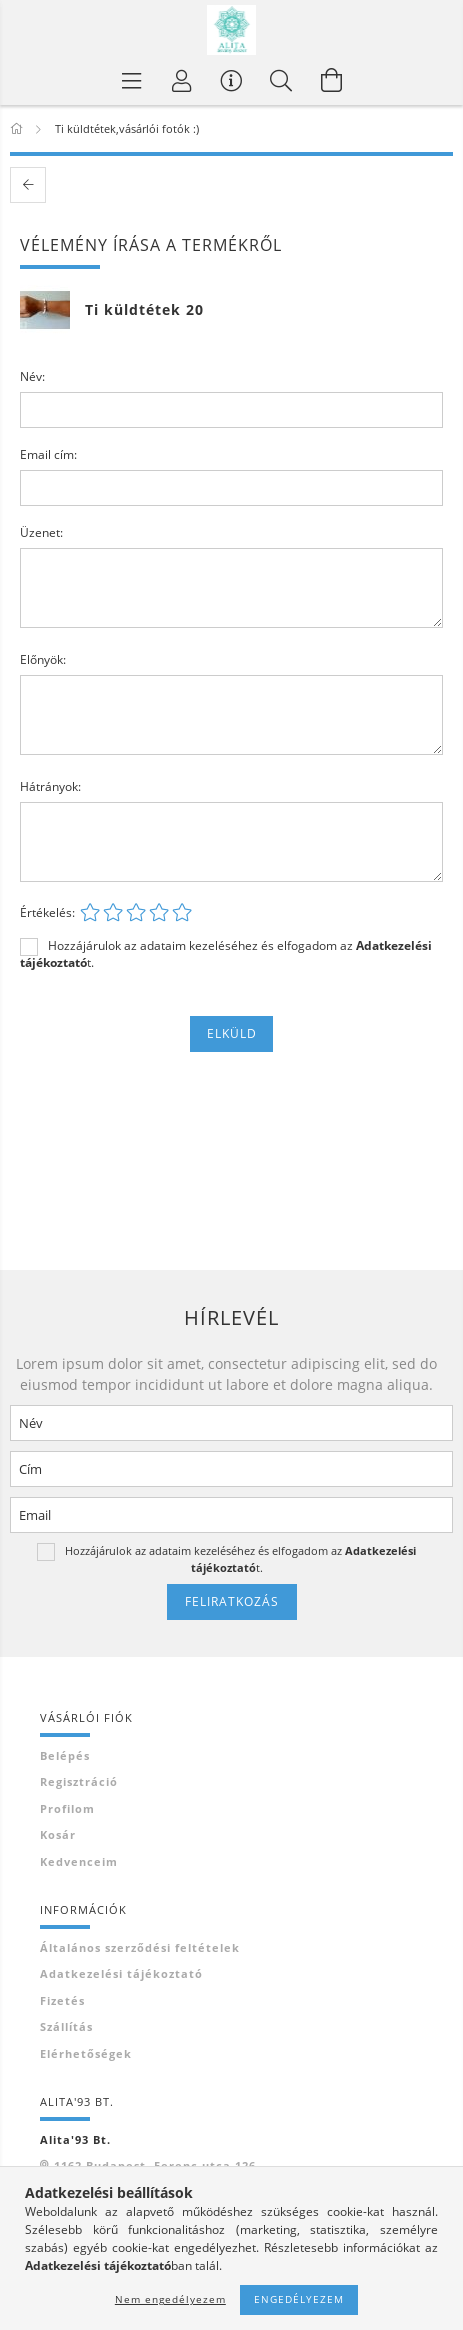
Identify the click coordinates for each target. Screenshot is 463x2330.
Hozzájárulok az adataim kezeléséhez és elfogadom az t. (226, 954)
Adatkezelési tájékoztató (121, 1973)
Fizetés (62, 2000)
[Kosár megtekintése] (332, 80)
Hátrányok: (50, 786)
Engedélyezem (299, 2299)
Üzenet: (41, 532)
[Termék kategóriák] (132, 80)
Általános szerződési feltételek (140, 1947)
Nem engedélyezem (170, 2299)
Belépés (65, 1755)
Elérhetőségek (86, 2053)
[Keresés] (282, 80)
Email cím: (48, 454)
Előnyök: (43, 659)
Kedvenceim (79, 1861)
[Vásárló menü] (232, 80)
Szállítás (66, 2026)
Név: (32, 376)
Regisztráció (79, 1781)
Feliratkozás (232, 1601)
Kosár (58, 1834)
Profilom (67, 1808)
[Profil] (182, 80)
